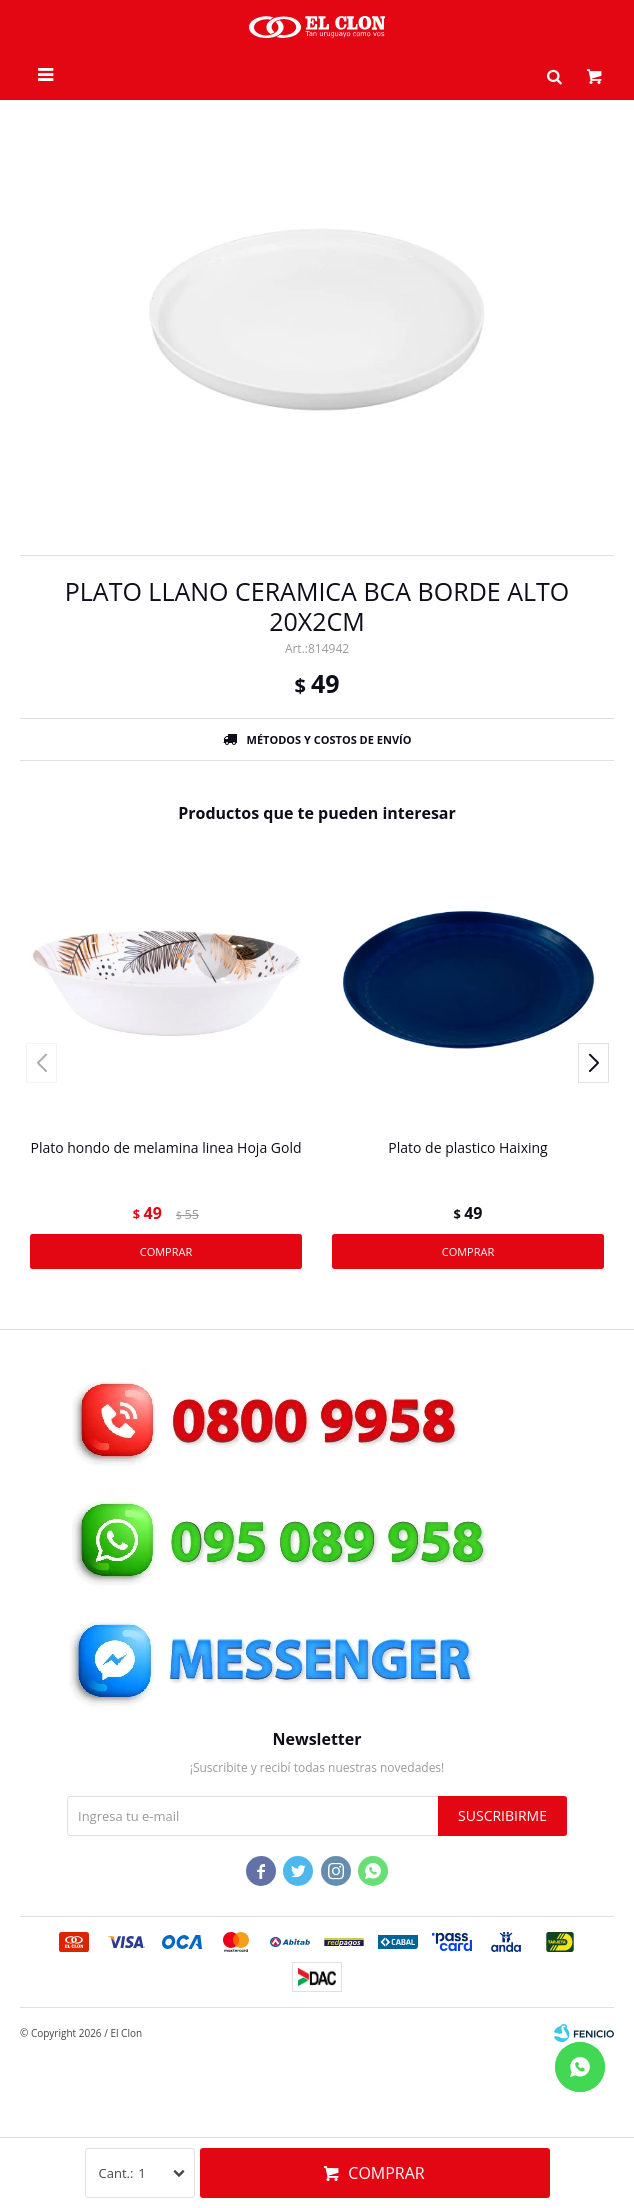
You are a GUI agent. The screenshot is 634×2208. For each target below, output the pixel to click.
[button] (554, 75)
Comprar (386, 2173)
